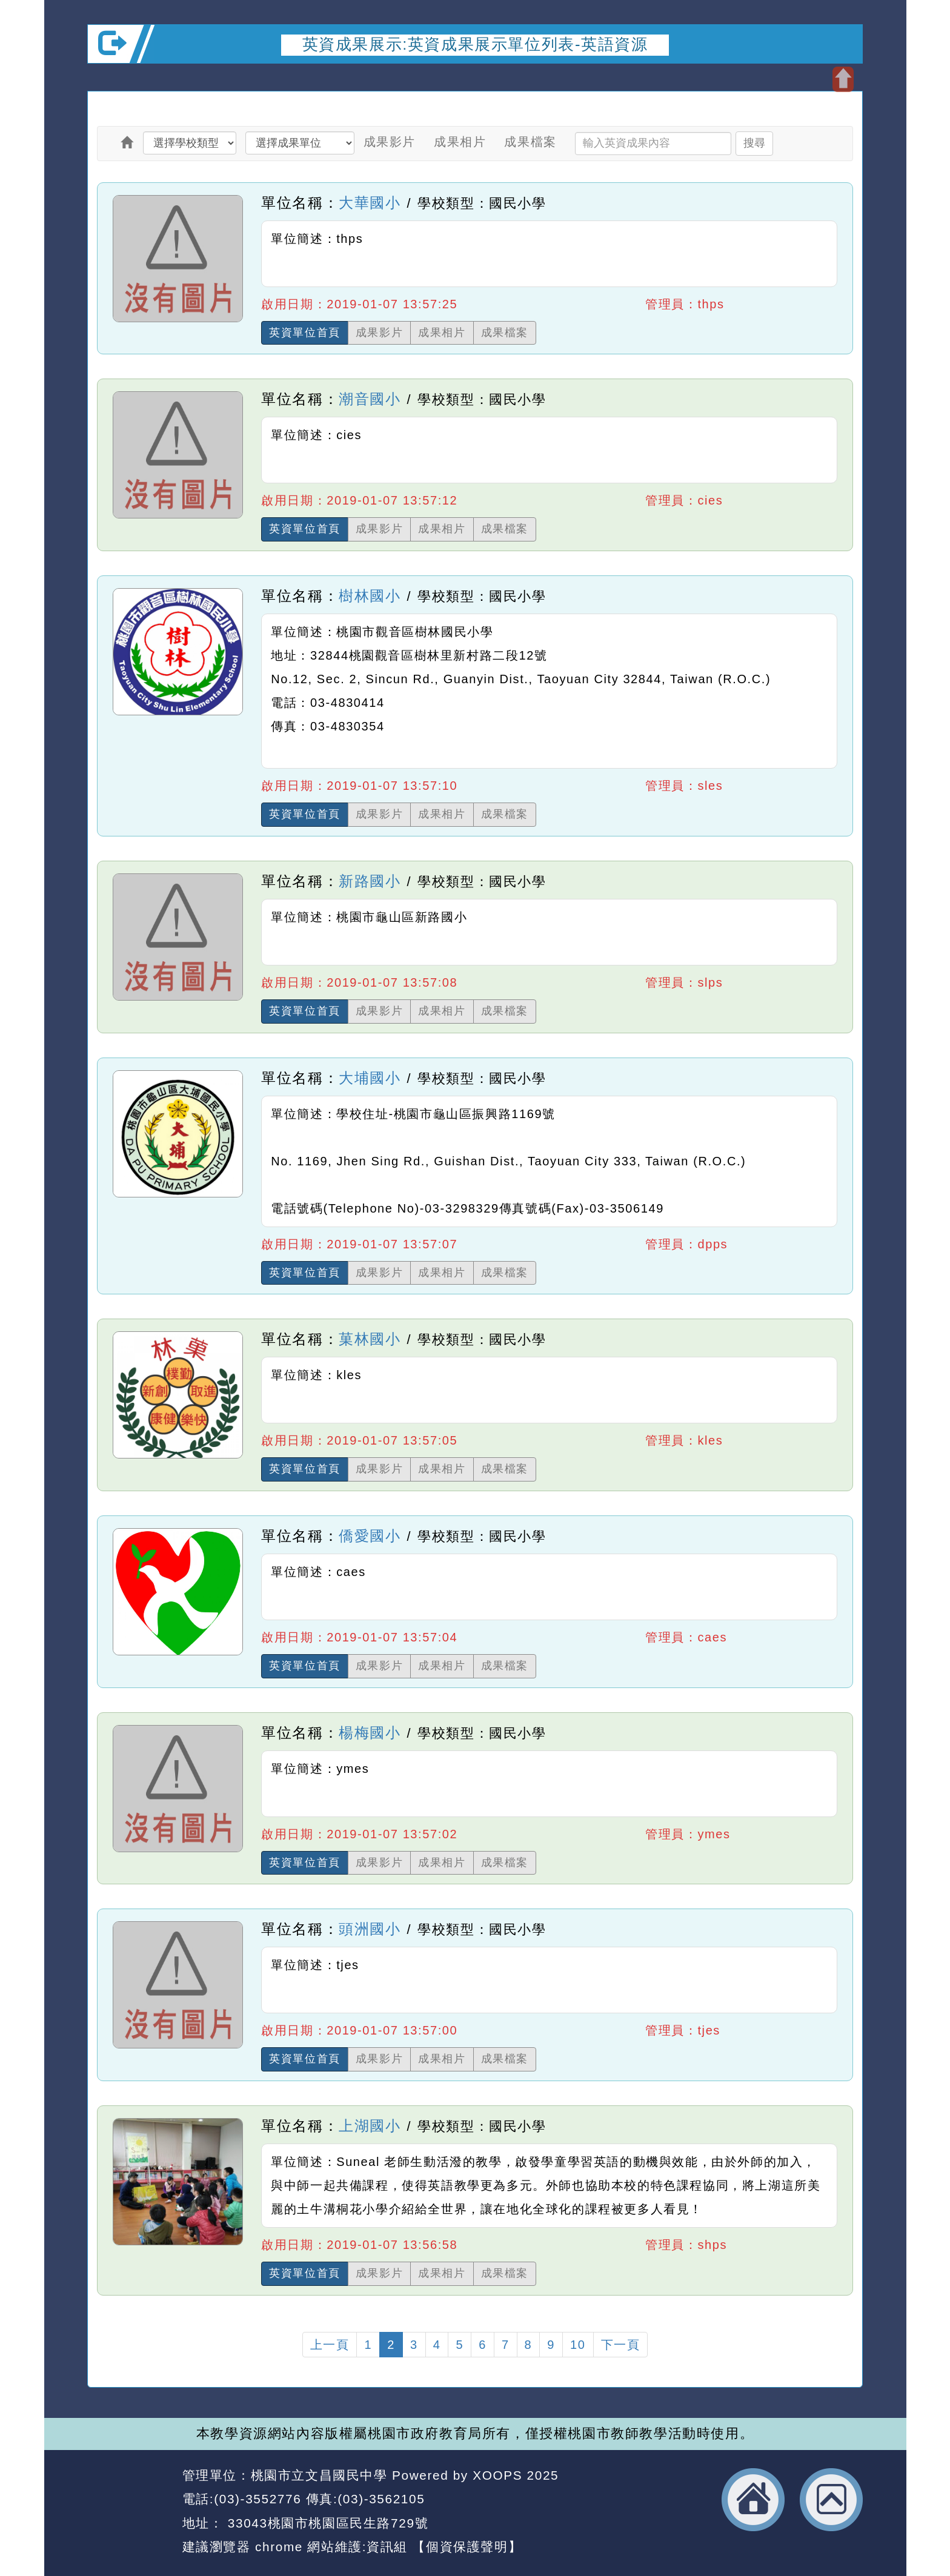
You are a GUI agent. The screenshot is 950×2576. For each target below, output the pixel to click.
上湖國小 (369, 2125)
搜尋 (754, 143)
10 (577, 2344)
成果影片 (390, 141)
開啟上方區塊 (843, 79)
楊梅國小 (369, 1732)
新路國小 (369, 881)
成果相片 (460, 141)
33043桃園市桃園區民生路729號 (325, 2523)
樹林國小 (369, 596)
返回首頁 (753, 2499)
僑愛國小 (369, 1536)
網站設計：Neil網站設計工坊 (130, 2511)
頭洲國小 (369, 1929)
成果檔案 (530, 141)
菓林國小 (369, 1339)
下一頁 (620, 2344)
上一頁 (330, 2344)
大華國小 (369, 202)
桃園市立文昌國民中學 (319, 2475)
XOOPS (497, 2475)
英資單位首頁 (304, 332)
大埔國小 (369, 1078)
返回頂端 (831, 2499)
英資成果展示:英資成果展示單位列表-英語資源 (475, 44)
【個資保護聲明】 (467, 2547)
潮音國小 (369, 399)
